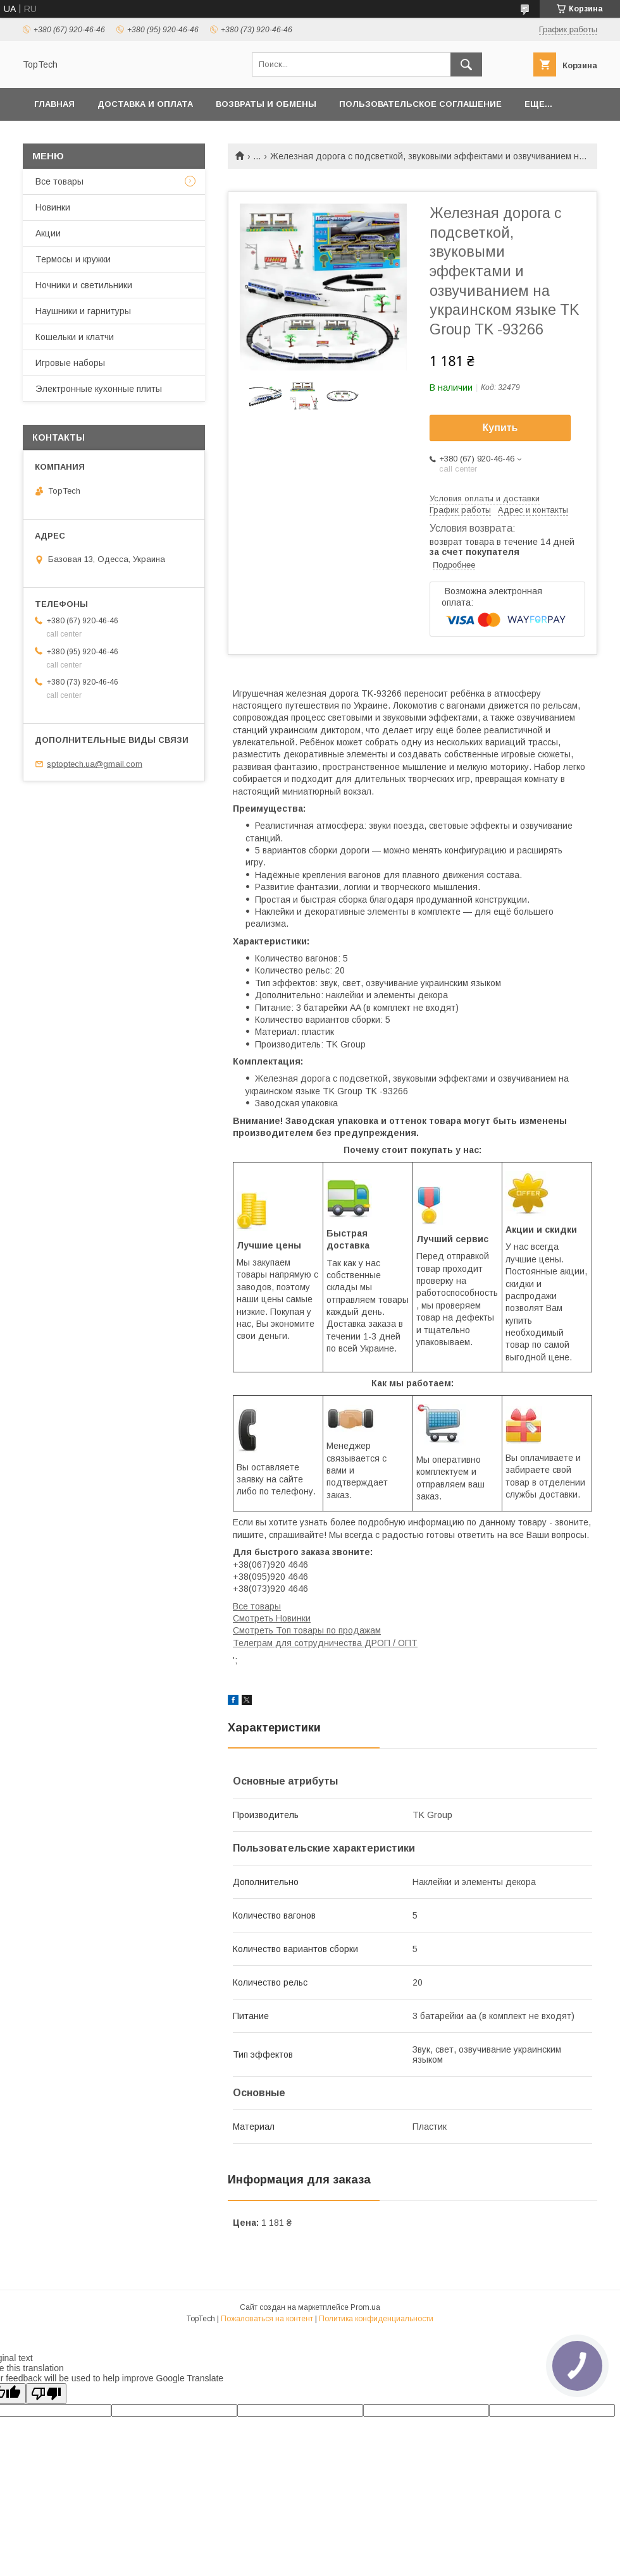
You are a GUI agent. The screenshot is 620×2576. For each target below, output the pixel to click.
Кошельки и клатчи (74, 337)
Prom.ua (365, 2307)
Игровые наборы (70, 363)
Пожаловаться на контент (267, 2318)
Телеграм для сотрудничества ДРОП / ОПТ (325, 1643)
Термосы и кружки (73, 259)
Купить (500, 427)
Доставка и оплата (145, 104)
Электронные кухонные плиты (98, 389)
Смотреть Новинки (272, 1618)
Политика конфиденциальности (376, 2318)
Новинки (52, 207)
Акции (48, 233)
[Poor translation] (46, 2393)
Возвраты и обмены (266, 104)
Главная (54, 104)
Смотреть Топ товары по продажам (307, 1630)
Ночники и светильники (83, 285)
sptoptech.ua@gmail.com (94, 764)
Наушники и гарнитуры (83, 311)
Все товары (257, 1606)
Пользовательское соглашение (420, 104)
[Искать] (466, 64)
